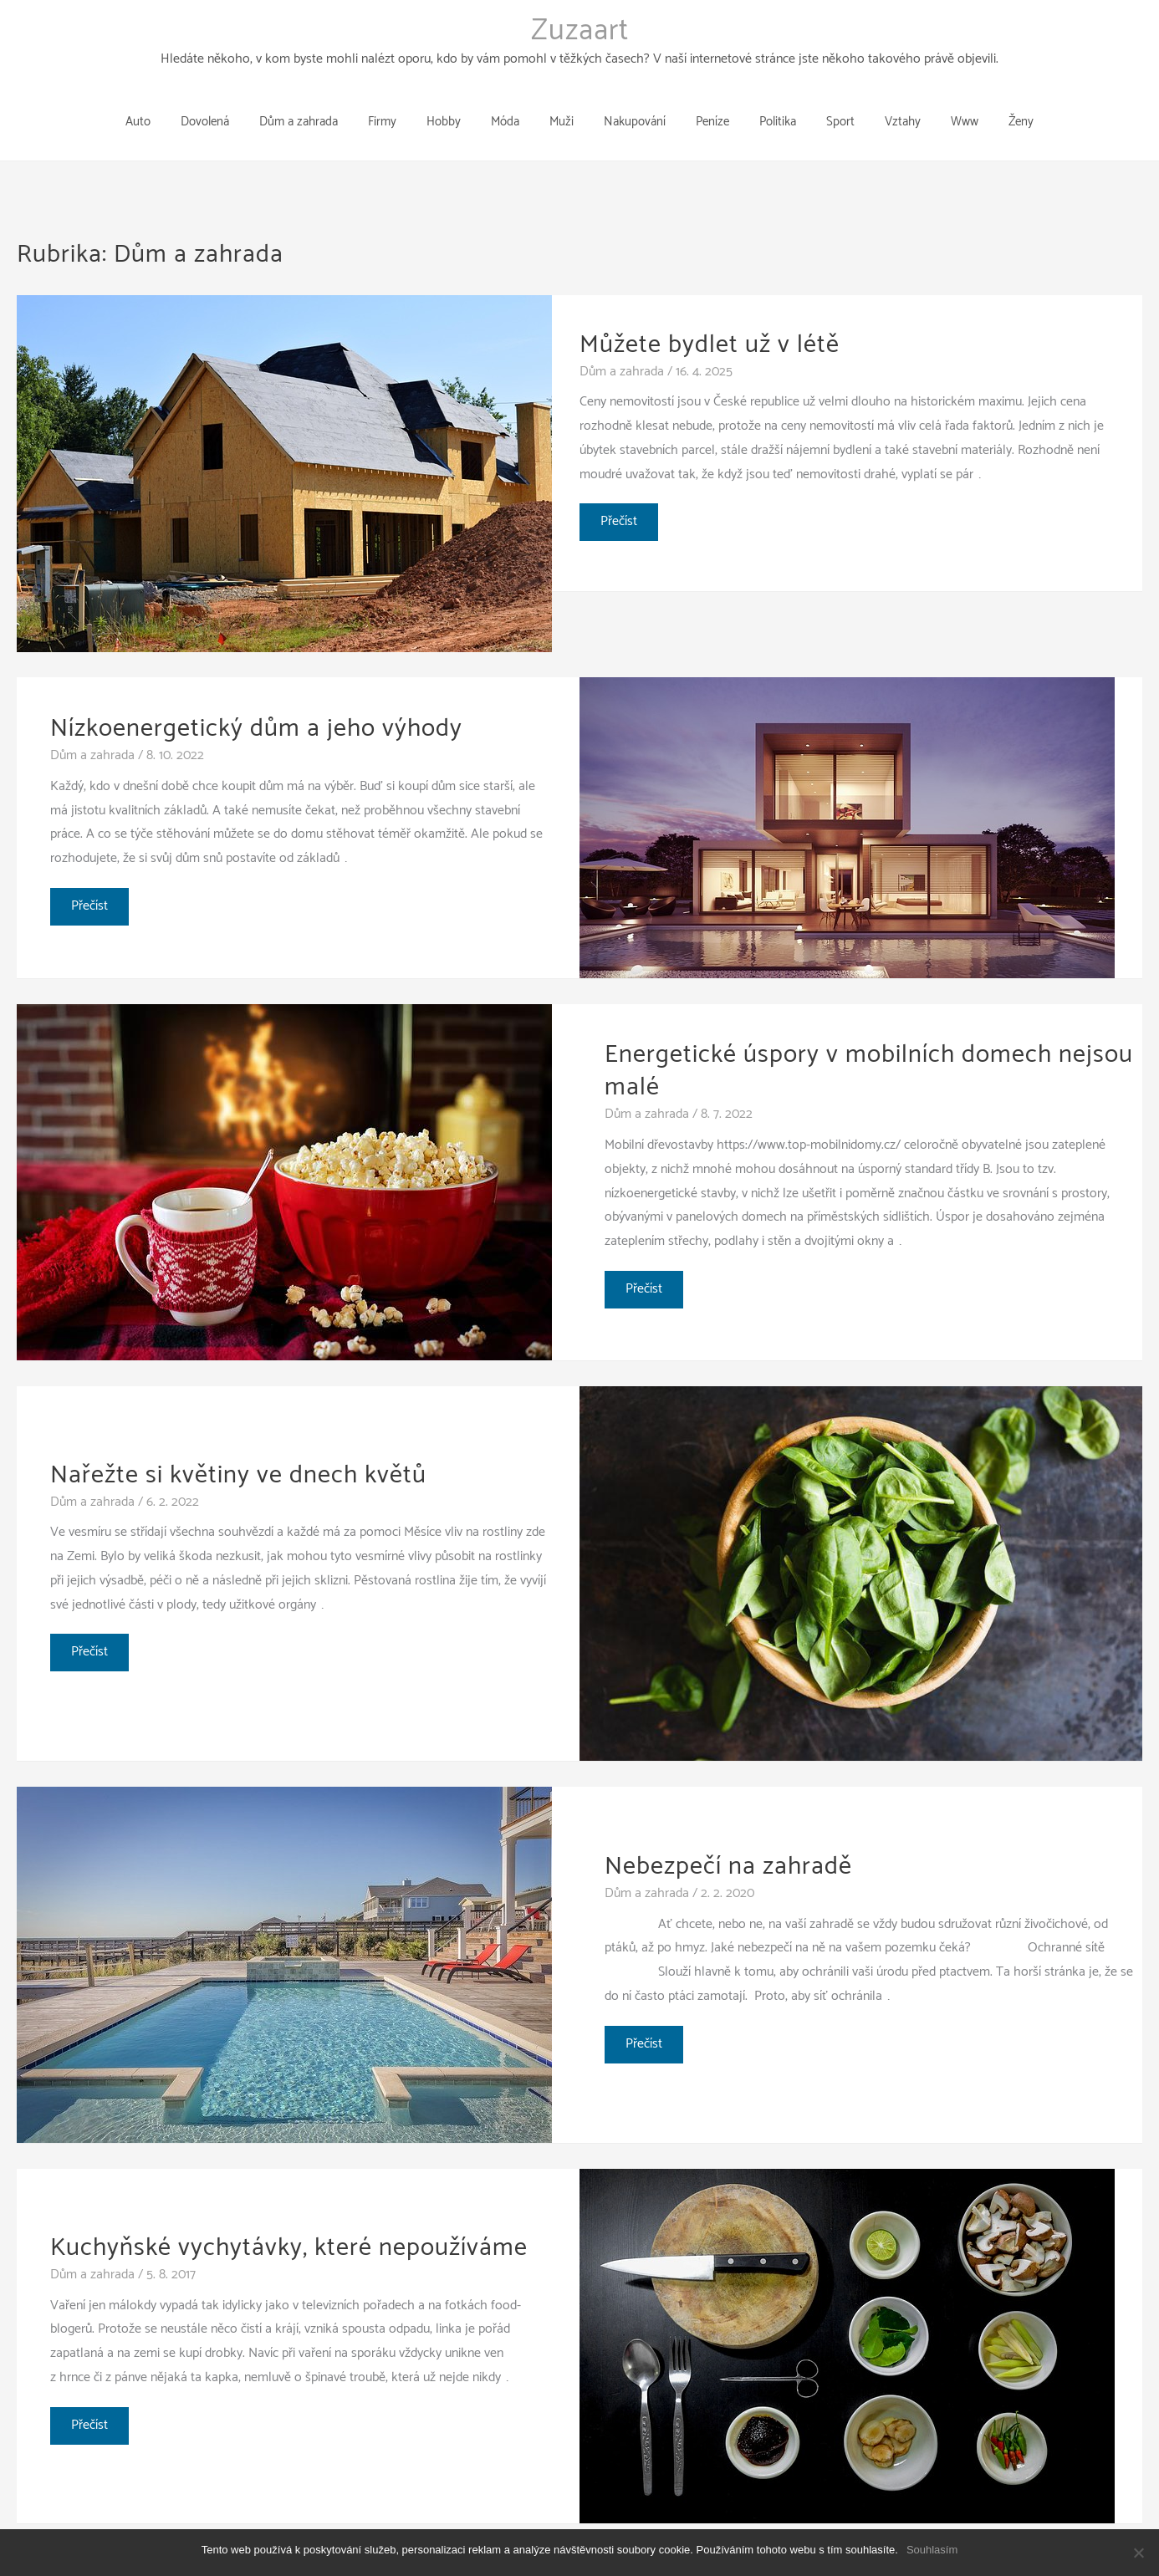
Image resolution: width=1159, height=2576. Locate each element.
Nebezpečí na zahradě (728, 1839)
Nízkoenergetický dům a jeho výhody (256, 701)
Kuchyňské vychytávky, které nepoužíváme (289, 2221)
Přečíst (620, 498)
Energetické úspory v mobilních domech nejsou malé (869, 1044)
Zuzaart (580, 31)
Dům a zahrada (622, 345)
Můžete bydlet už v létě (710, 318)
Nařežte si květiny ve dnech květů (238, 1448)
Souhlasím (931, 2549)
